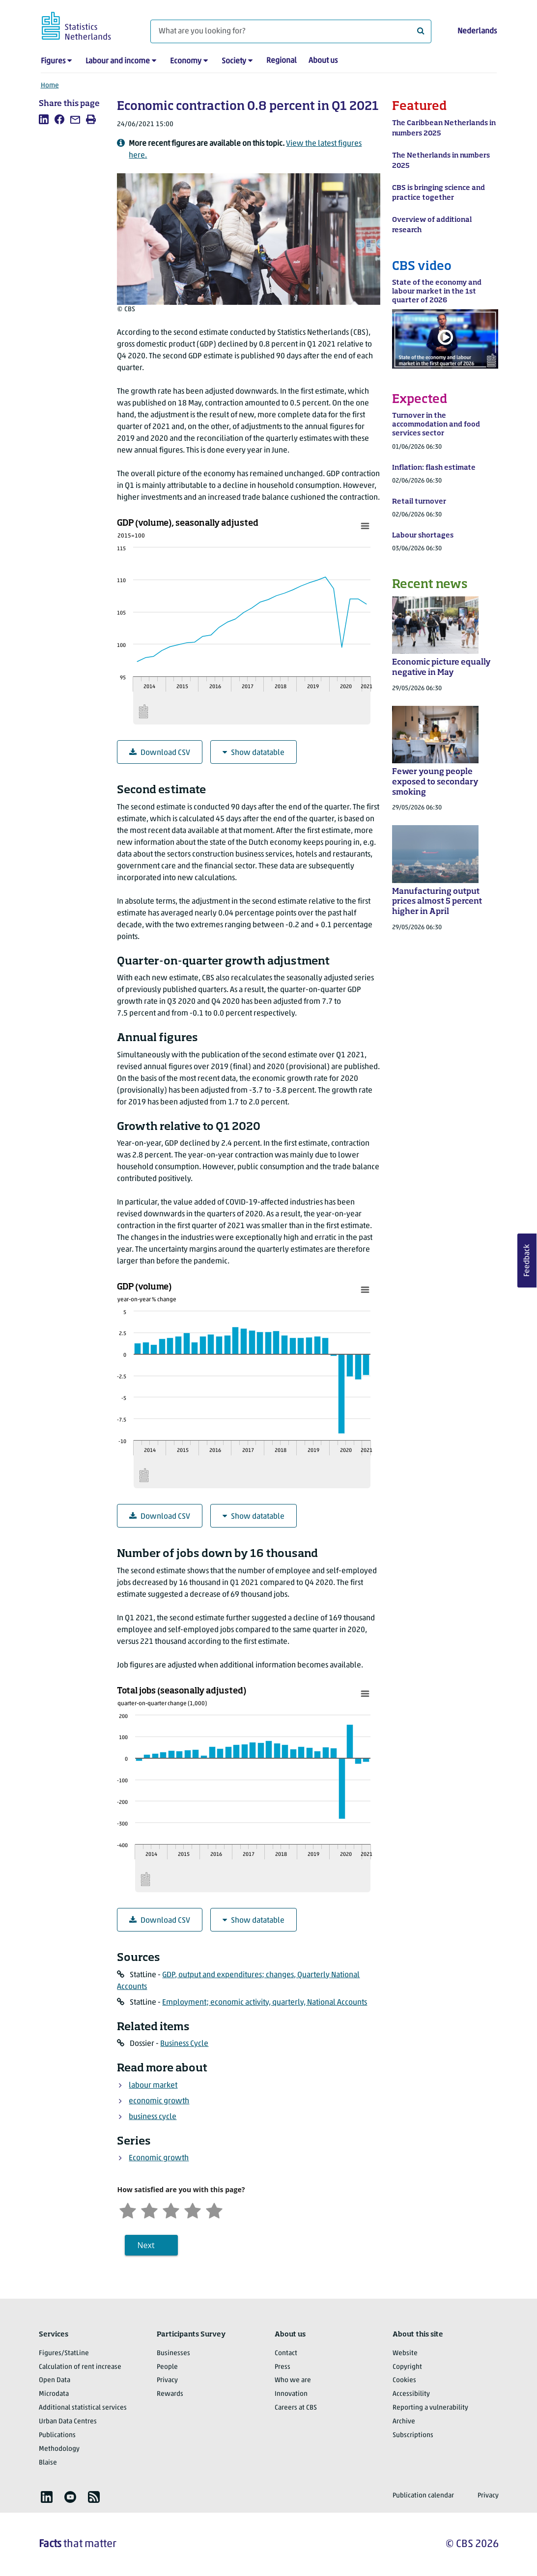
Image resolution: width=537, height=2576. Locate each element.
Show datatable (253, 753)
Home (50, 85)
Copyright (407, 2367)
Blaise (48, 2463)
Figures (53, 61)
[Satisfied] (192, 2210)
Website (405, 2353)
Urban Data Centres (68, 2421)
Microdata (54, 2394)
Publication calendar (423, 2496)
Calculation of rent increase (80, 2367)
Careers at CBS (296, 2408)
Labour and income (117, 61)
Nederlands (477, 31)
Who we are (293, 2380)
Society (234, 61)
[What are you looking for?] (290, 31)
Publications (57, 2435)
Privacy (167, 2380)
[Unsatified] (149, 2210)
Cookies (404, 2380)
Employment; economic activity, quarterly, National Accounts (264, 2003)
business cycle (152, 2117)
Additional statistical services (83, 2408)
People (167, 2367)
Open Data (54, 2380)
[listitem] (44, 119)
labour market (153, 2086)
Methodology (59, 2449)
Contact (286, 2353)
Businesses (173, 2353)
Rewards (170, 2394)
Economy (185, 61)
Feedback (527, 1260)
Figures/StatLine (64, 2353)
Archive (404, 2421)
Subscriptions (413, 2435)
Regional (281, 61)
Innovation (291, 2394)
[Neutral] (171, 2210)
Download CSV (159, 753)
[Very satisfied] (214, 2210)
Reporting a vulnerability (430, 2408)
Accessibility (411, 2394)
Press (282, 2367)
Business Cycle (184, 2044)
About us (323, 61)
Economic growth (159, 2158)
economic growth (159, 2101)
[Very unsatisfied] (128, 2210)
